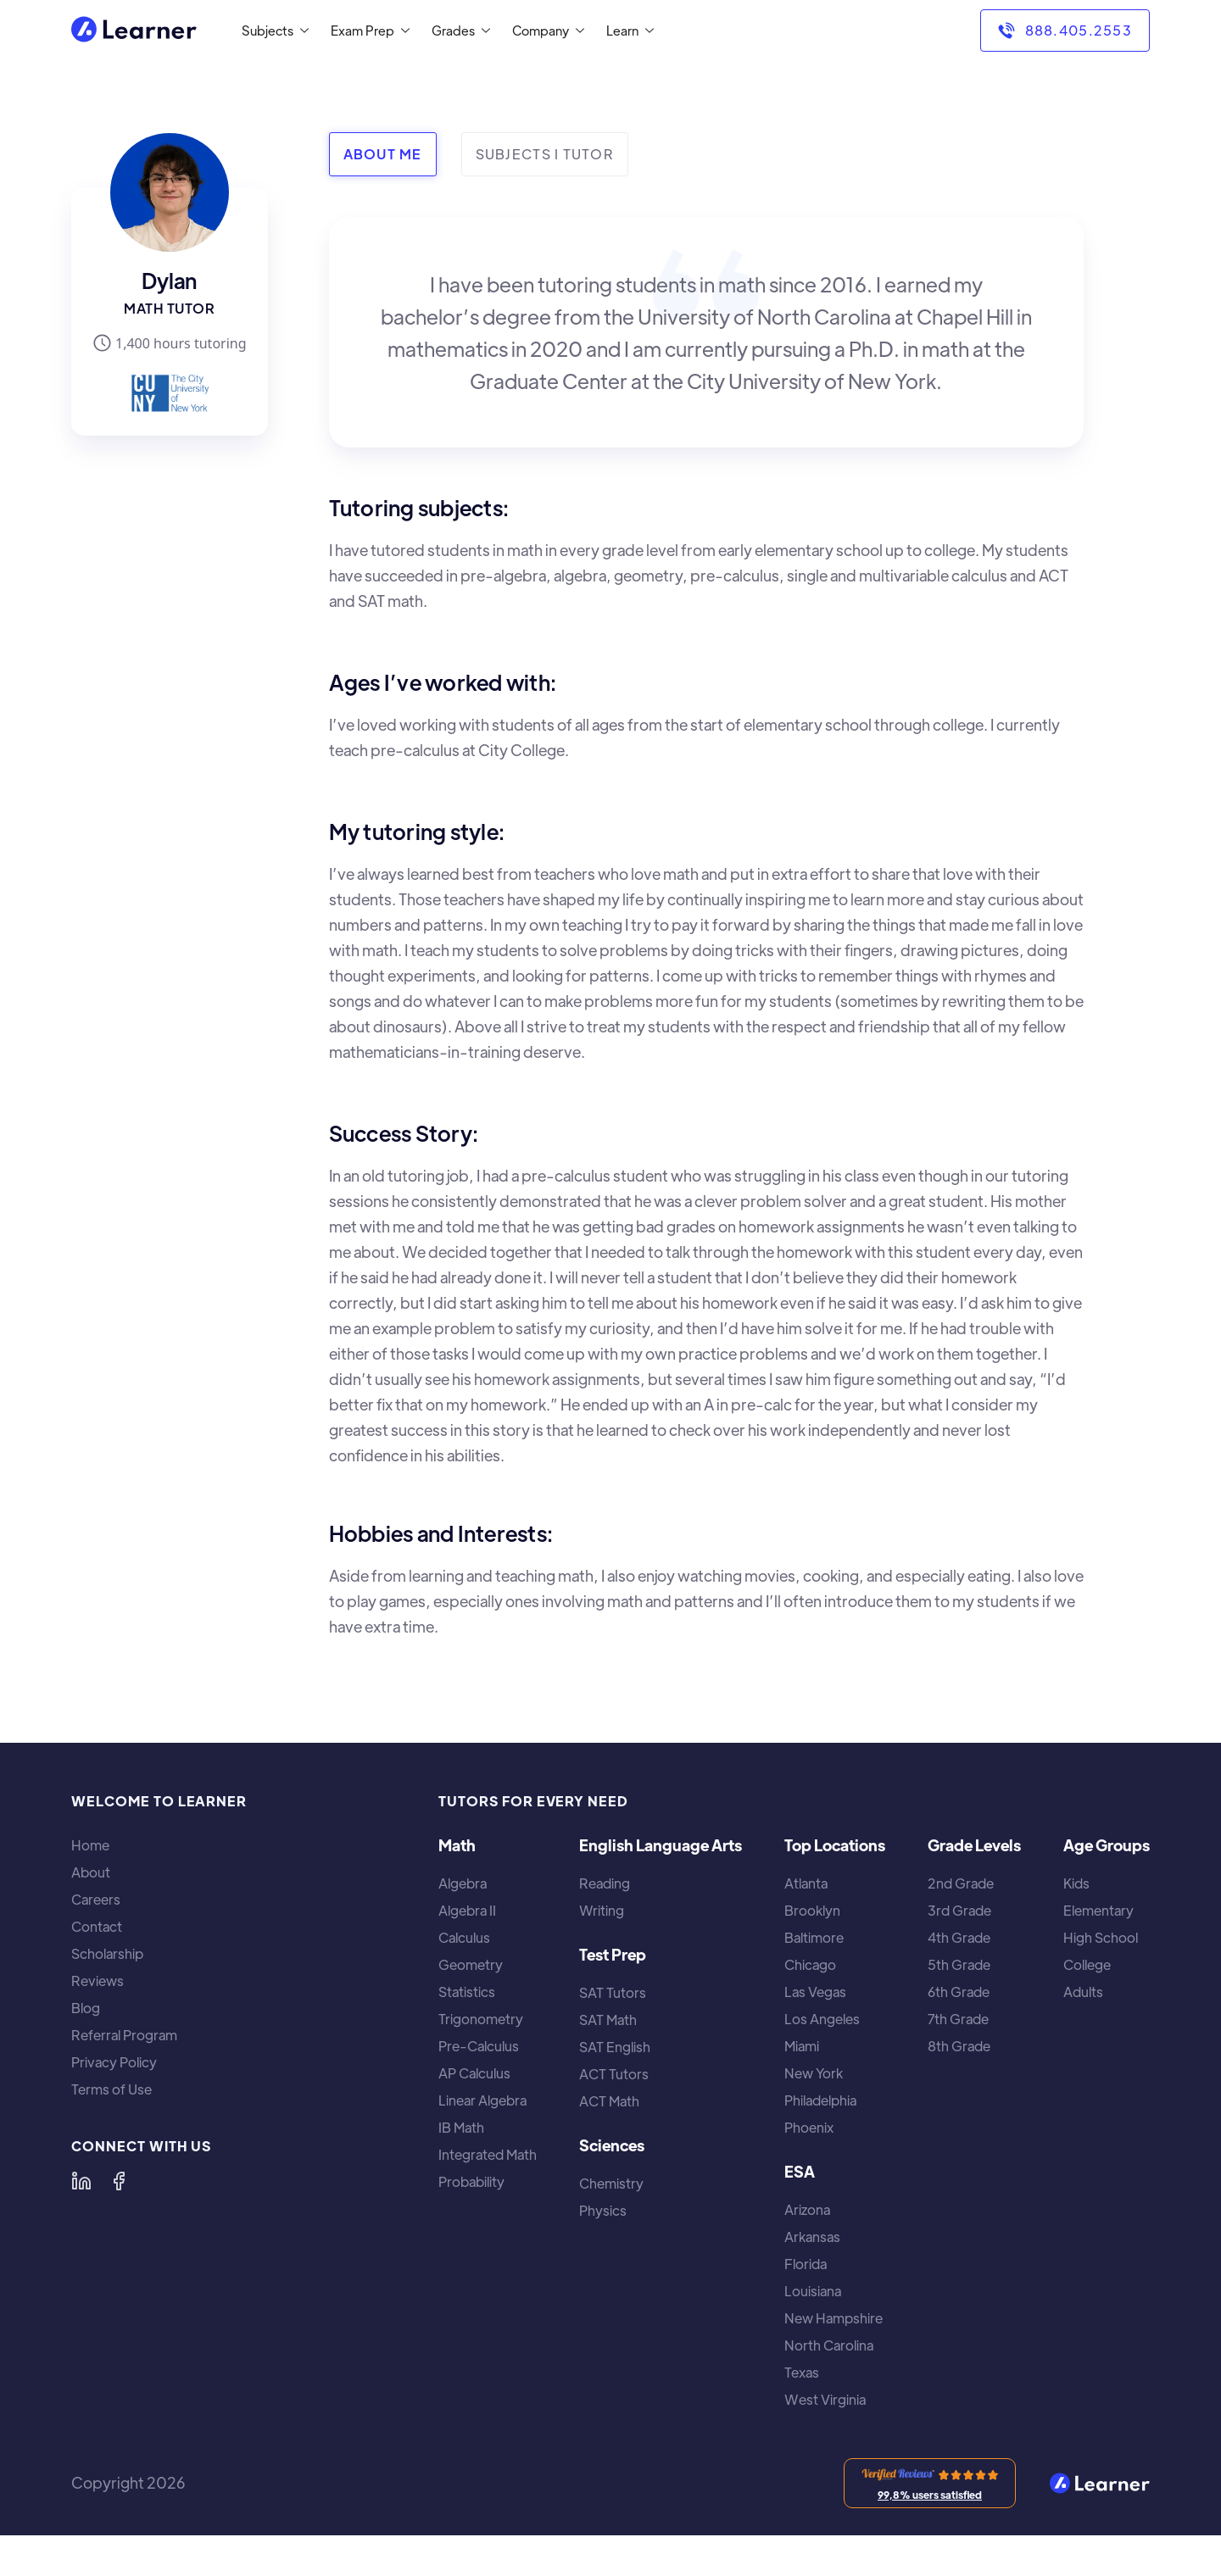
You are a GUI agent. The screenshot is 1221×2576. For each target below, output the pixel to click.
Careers (95, 1899)
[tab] (383, 154)
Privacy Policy (114, 2062)
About (90, 1872)
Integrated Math (487, 2154)
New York (813, 2073)
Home (90, 1845)
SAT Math (608, 2019)
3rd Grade (959, 1910)
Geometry (470, 1964)
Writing (601, 1910)
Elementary (1098, 1910)
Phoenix (809, 2127)
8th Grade (959, 2046)
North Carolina (828, 2345)
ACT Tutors (614, 2074)
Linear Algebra (482, 2100)
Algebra (462, 1883)
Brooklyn (812, 1910)
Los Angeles (822, 2019)
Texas (801, 2372)
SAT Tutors (612, 1992)
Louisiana (812, 2291)
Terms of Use (111, 2089)
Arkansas (812, 2236)
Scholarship (107, 1953)
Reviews (97, 1980)
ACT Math (609, 2101)
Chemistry (611, 2183)
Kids (1076, 1883)
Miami (801, 2046)
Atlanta (806, 1883)
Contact (96, 1926)
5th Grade (959, 1964)
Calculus (464, 1937)
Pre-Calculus (478, 2046)
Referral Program (124, 2035)
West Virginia (825, 2399)
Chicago (810, 1964)
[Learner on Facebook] (119, 2181)
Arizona (807, 2209)
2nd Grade (961, 1883)
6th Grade (959, 1991)
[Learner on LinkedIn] (81, 2181)
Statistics (466, 1991)
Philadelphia (820, 2100)
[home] (134, 31)
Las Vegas (815, 1991)
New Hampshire (833, 2318)
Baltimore (814, 1937)
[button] (271, 30)
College (1087, 1964)
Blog (85, 2008)
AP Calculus (474, 2073)
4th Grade (959, 1937)
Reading (604, 1883)
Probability (471, 2181)
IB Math (461, 2127)
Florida (805, 2264)
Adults (1083, 1991)
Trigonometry (480, 2019)
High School (1100, 1937)
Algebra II (467, 1910)
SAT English (614, 2047)
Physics (603, 2210)
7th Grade (958, 2019)
